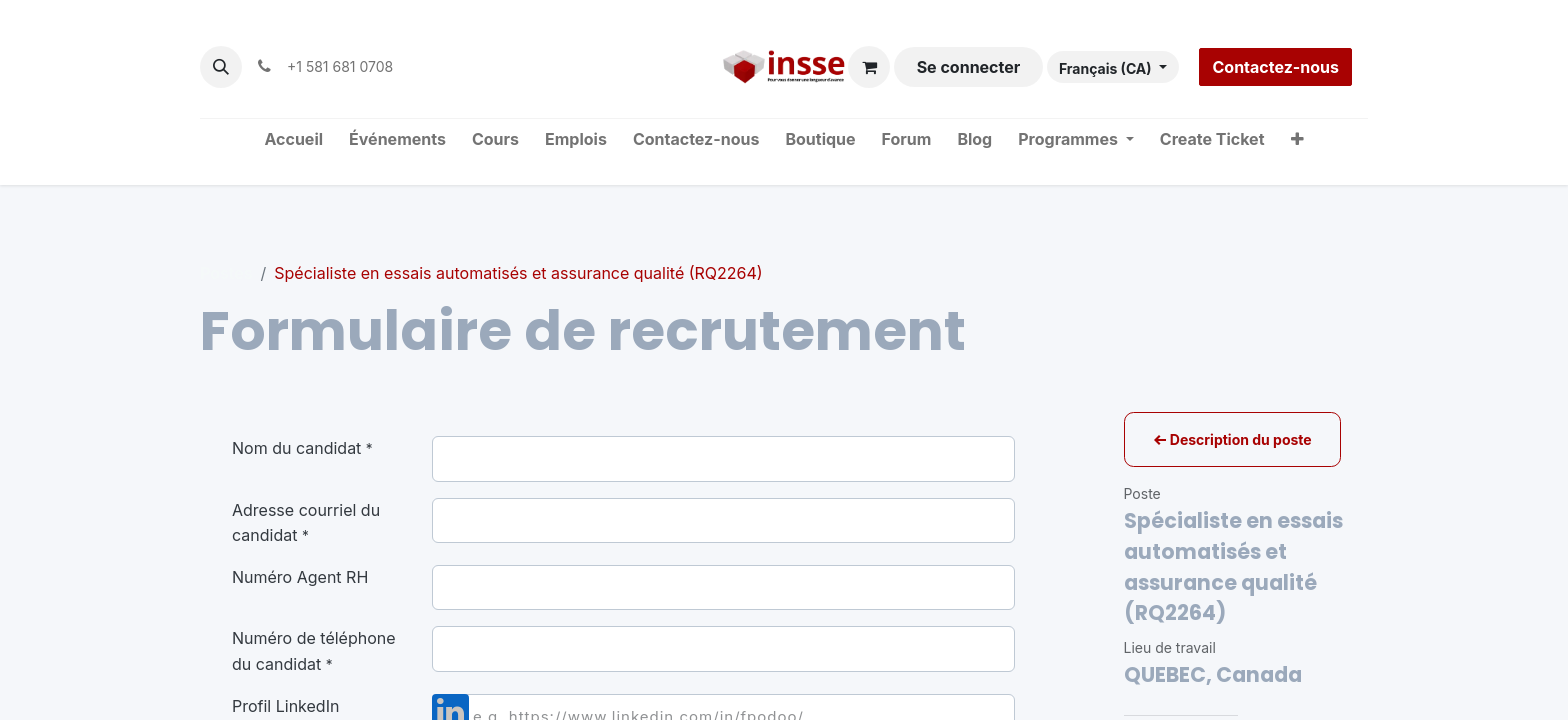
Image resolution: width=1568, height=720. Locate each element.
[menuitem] (294, 140)
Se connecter (969, 67)
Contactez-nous (1275, 67)
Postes (226, 273)
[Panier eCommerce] (869, 67)
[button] (221, 67)
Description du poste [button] (1232, 439)
